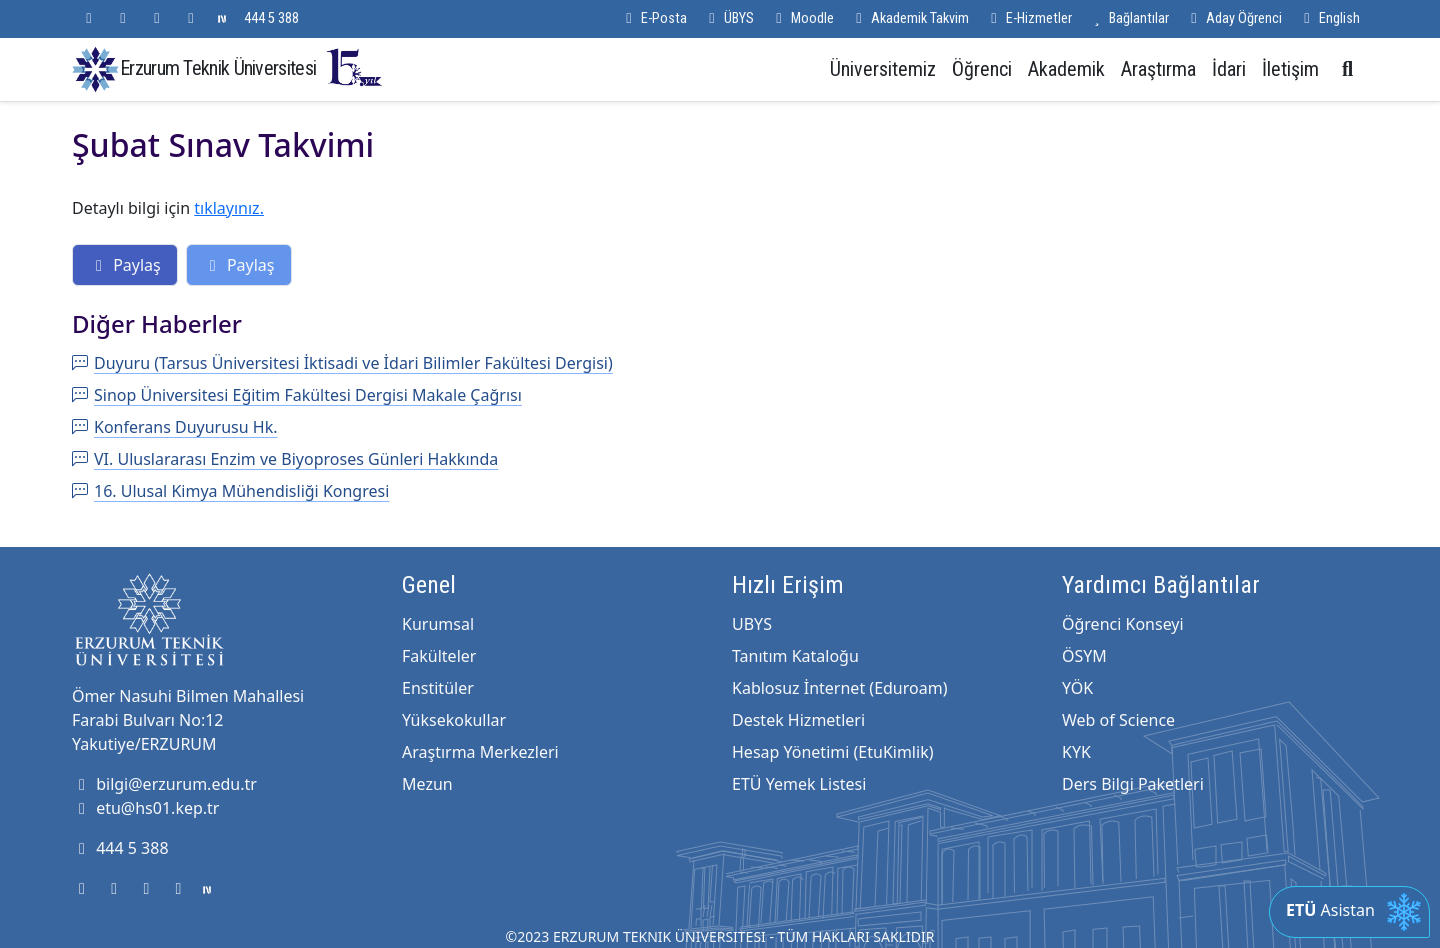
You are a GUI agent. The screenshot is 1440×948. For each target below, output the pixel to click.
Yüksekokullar (454, 720)
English (1329, 18)
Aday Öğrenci (1233, 18)
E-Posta (653, 18)
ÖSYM (1084, 656)
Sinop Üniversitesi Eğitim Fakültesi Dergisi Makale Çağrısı (297, 395)
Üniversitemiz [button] (883, 69)
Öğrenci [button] (982, 69)
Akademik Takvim (909, 18)
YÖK (1077, 688)
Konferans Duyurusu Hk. (175, 427)
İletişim (1290, 69)
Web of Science (1118, 720)
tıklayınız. (229, 208)
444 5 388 (271, 18)
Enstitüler (438, 688)
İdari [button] (1229, 69)
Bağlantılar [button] (1128, 18)
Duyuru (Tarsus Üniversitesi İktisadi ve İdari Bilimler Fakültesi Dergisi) (342, 363)
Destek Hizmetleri (798, 720)
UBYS (752, 624)
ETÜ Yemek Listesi (799, 784)
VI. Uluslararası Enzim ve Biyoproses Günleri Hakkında (285, 459)
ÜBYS (728, 18)
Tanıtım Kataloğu (795, 656)
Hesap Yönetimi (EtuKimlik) (832, 752)
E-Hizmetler (1028, 18)
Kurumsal (438, 624)
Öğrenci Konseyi (1123, 624)
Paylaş (125, 265)
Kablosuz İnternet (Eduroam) (839, 688)
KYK (1076, 752)
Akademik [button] (1066, 69)
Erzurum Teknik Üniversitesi (252, 67)
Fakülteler (439, 656)
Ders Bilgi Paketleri (1133, 784)
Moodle (802, 18)
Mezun (427, 784)
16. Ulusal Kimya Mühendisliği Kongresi (230, 491)
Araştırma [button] (1158, 69)
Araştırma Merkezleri (480, 752)
